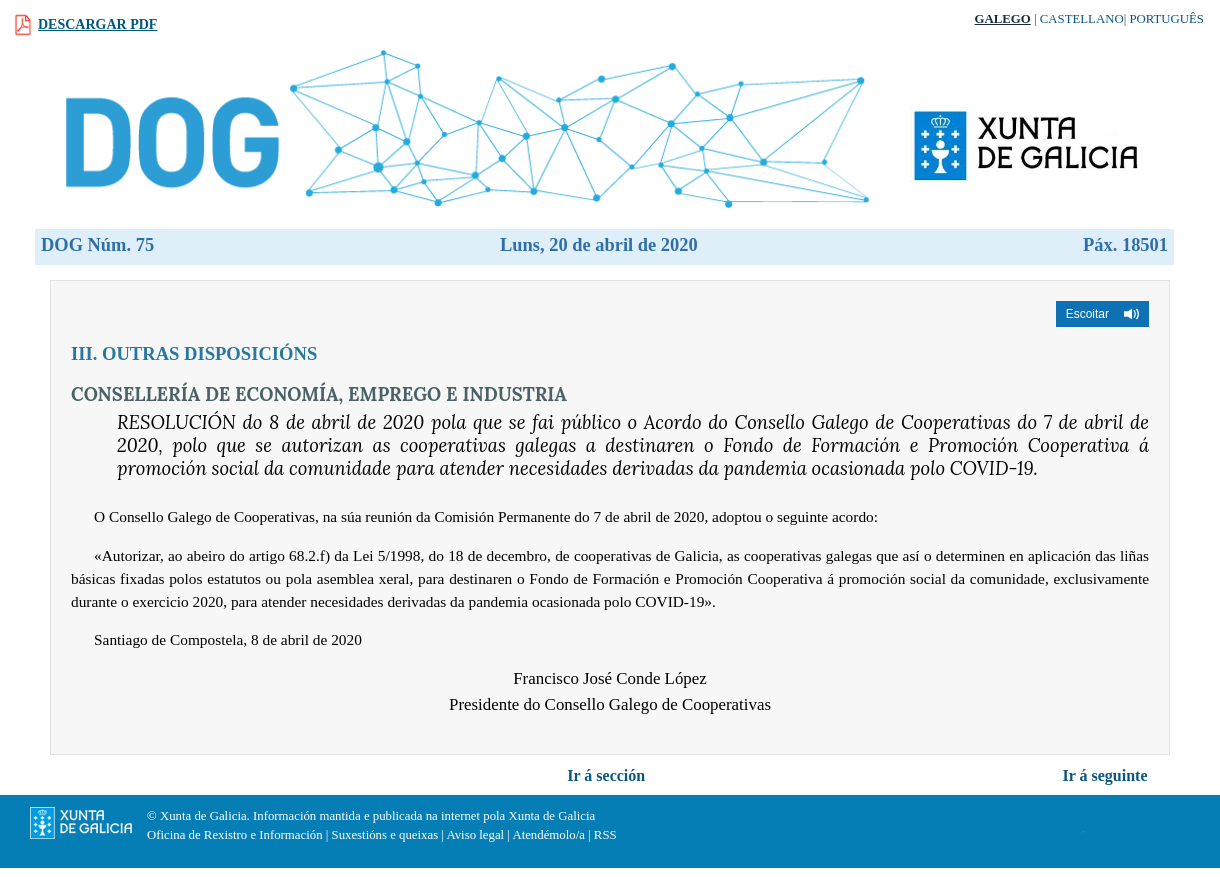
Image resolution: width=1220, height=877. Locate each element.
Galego (1003, 19)
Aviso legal (475, 835)
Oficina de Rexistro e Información (235, 835)
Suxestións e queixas (385, 835)
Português (1166, 19)
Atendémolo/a (548, 835)
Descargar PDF (97, 24)
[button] (1102, 314)
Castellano (1082, 19)
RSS (605, 835)
